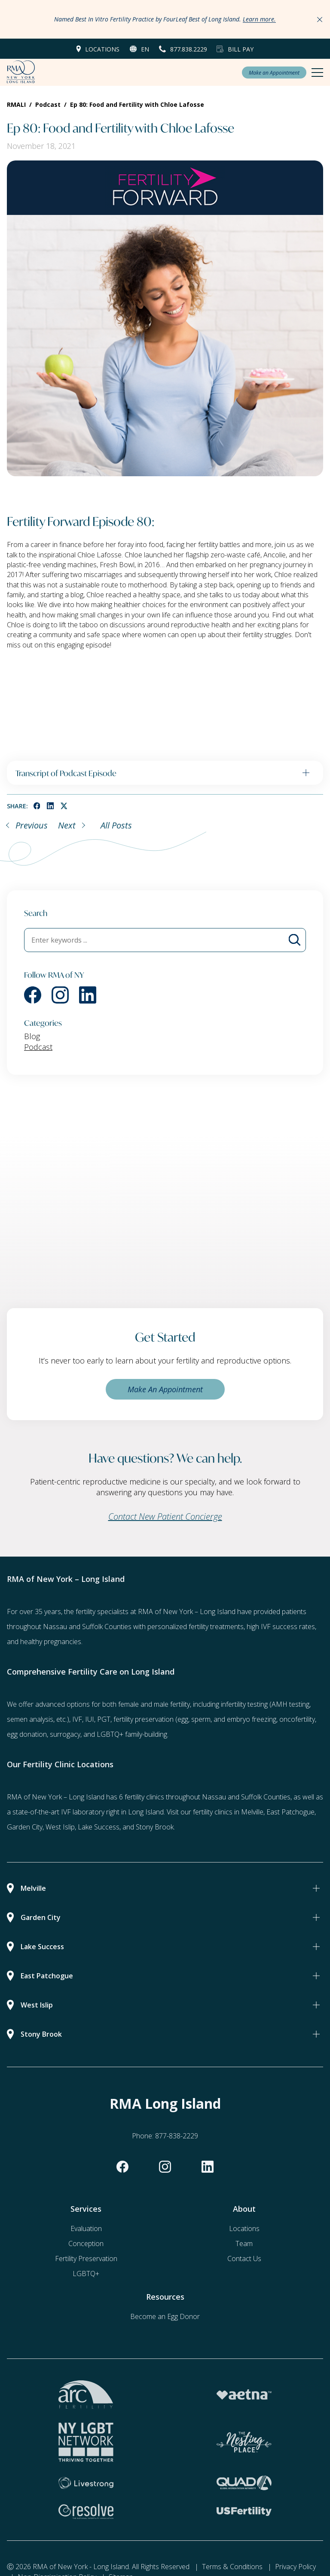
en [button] (145, 49)
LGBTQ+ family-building (132, 1734)
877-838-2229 (176, 2136)
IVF (77, 1719)
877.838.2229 (188, 49)
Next (67, 825)
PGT (103, 1719)
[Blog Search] (294, 940)
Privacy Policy (295, 2566)
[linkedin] (50, 806)
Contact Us (244, 2258)
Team (244, 2243)
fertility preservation (143, 1719)
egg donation (27, 1734)
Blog (32, 1036)
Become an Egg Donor (165, 2316)
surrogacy (65, 1734)
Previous (31, 825)
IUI (89, 1719)
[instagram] (60, 995)
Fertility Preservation (86, 2258)
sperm (201, 1719)
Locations (102, 49)
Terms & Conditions (232, 2566)
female (128, 1704)
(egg (181, 1719)
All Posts (116, 825)
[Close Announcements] (319, 19)
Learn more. (259, 19)
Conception (86, 2243)
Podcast (38, 1047)
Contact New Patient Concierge (165, 1516)
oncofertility (297, 1719)
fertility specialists (102, 1611)
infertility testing (244, 1704)
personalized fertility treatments (195, 1626)
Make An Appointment (165, 1389)
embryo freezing (251, 1719)
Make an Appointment (274, 72)
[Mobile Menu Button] (317, 72)
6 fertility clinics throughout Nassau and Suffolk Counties (204, 1797)
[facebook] (37, 806)
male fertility (172, 1704)
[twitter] (64, 806)
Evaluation (86, 2228)
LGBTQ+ (86, 2273)
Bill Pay (241, 49)
